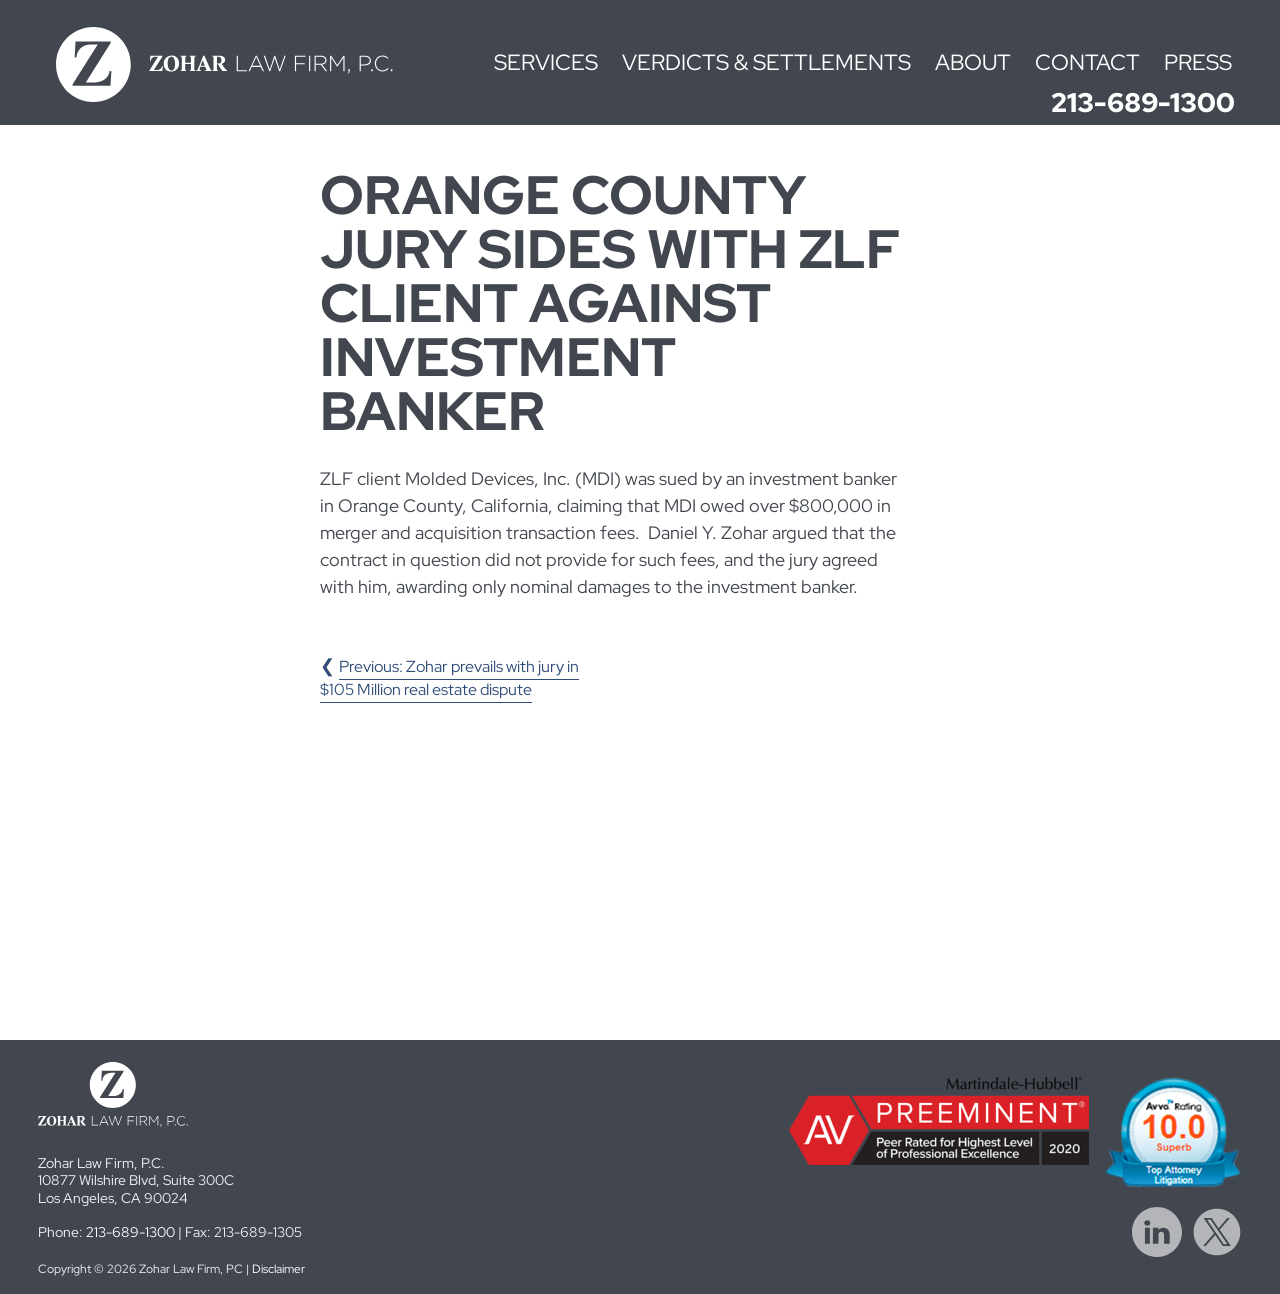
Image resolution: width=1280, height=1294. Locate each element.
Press (1198, 62)
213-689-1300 (1143, 102)
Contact (1087, 62)
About (973, 62)
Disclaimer (278, 1269)
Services (546, 62)
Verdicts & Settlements (766, 62)
